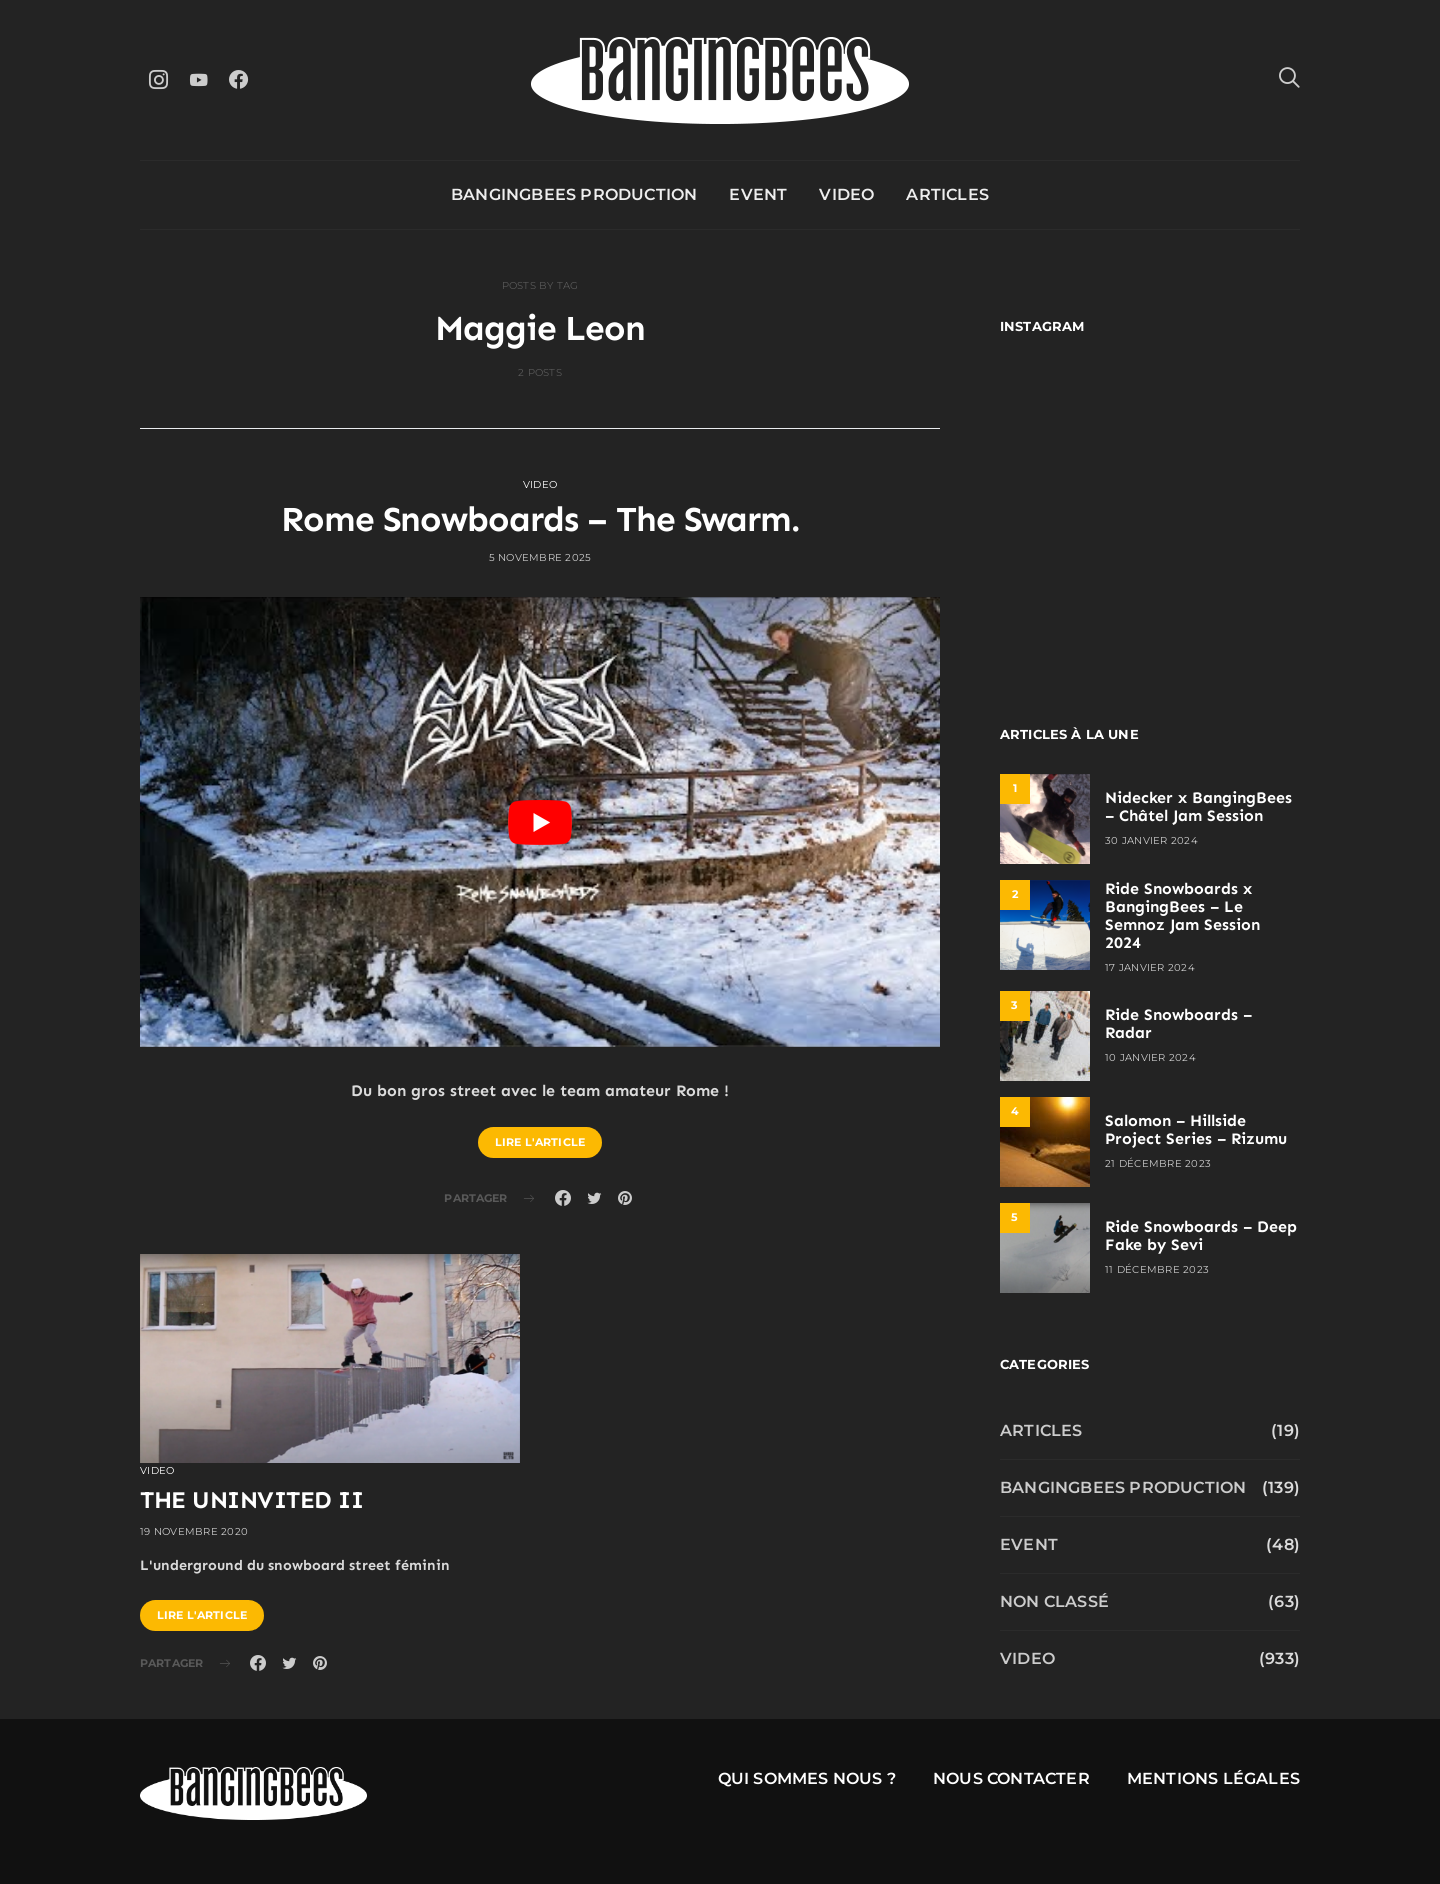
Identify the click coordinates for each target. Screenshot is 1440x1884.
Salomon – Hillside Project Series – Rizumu (1196, 1129)
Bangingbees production (574, 194)
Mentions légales (1213, 1778)
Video (846, 194)
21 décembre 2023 (1158, 1163)
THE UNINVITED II (251, 1499)
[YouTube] (198, 79)
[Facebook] (238, 79)
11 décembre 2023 (1157, 1269)
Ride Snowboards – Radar (1178, 1023)
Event (758, 194)
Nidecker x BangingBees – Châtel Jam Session (1198, 806)
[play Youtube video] (540, 822)
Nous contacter (1011, 1778)
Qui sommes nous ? (807, 1778)
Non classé (1054, 1601)
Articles (947, 194)
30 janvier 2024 (1151, 840)
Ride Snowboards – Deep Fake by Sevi (1201, 1235)
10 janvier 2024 (1150, 1057)
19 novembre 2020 (194, 1531)
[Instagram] (158, 79)
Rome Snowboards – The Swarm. (540, 519)
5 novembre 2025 (540, 557)
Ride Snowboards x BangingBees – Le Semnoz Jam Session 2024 (1182, 915)
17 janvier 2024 (1150, 967)
